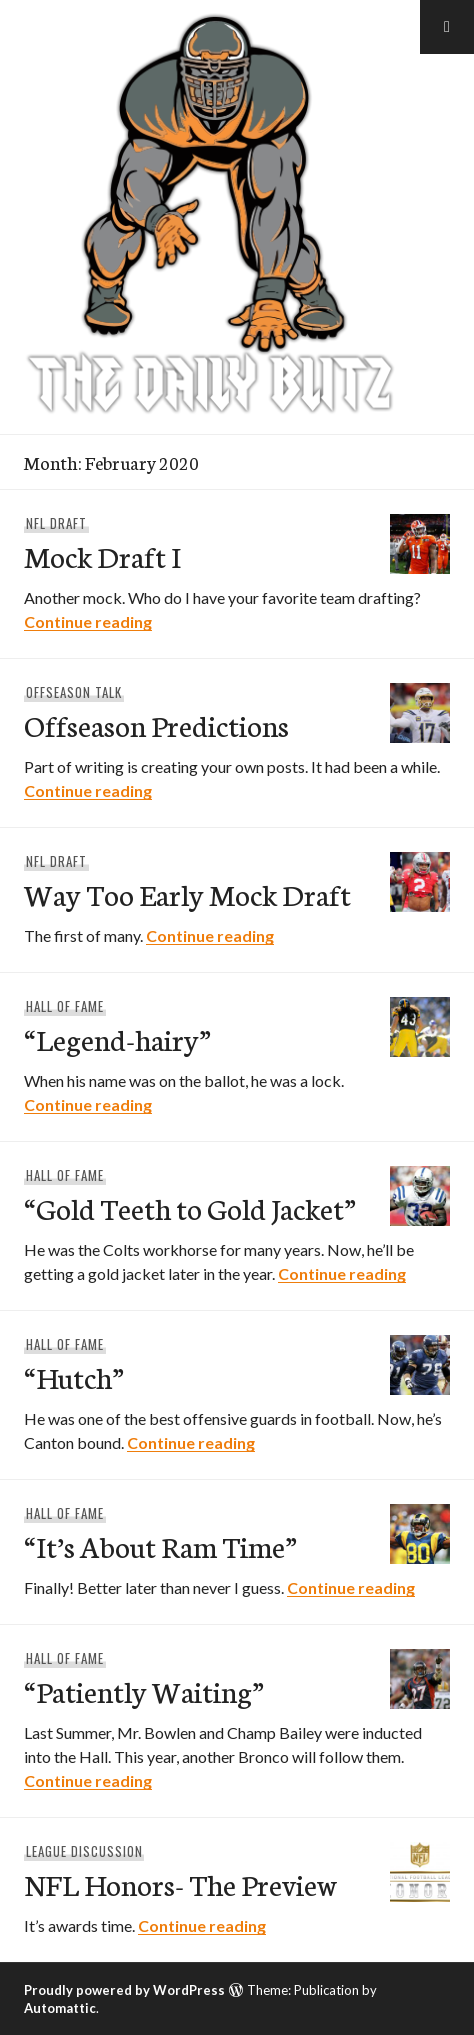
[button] (447, 27)
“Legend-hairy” (117, 1038)
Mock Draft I (102, 555)
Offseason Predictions (156, 724)
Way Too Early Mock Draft (187, 893)
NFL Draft (56, 523)
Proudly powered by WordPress (124, 1990)
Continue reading (88, 621)
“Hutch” (74, 1376)
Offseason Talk (74, 692)
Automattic (60, 2008)
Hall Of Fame (65, 1006)
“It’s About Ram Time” (160, 1545)
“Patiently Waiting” (144, 1690)
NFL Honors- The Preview (180, 1883)
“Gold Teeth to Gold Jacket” (190, 1207)
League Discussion (84, 1851)
